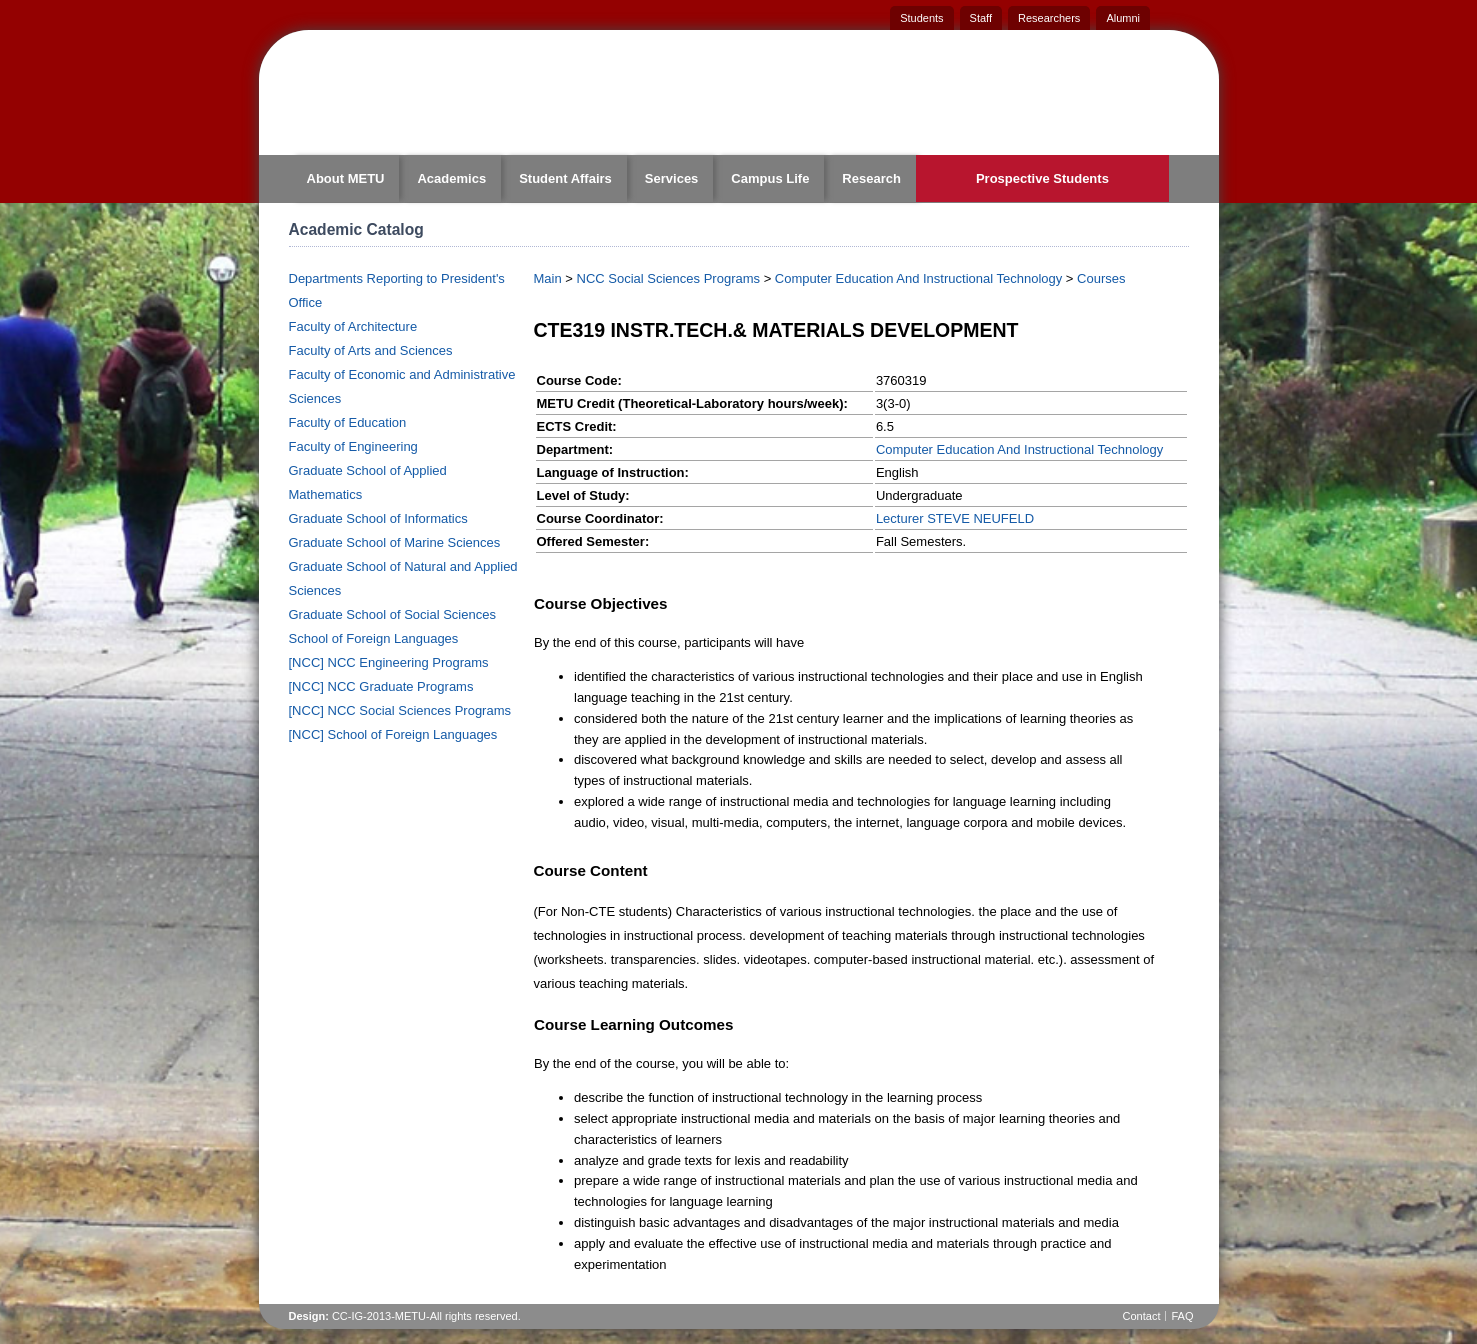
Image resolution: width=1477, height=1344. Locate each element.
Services (672, 178)
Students (921, 18)
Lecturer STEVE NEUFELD (955, 518)
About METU (346, 178)
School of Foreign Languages (374, 638)
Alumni (1123, 18)
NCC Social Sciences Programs (669, 278)
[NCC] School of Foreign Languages (393, 734)
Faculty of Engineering (353, 446)
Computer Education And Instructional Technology (918, 278)
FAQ (1182, 1316)
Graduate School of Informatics (378, 518)
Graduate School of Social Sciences (392, 614)
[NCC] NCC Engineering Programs (389, 662)
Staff (981, 18)
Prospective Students (1042, 178)
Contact (1142, 1316)
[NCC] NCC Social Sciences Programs (400, 710)
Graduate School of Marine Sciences (395, 542)
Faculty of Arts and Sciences (371, 350)
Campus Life (770, 178)
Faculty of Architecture (353, 326)
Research (871, 178)
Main (548, 278)
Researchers (1049, 18)
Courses (1101, 278)
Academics (451, 178)
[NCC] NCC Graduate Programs (381, 686)
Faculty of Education (348, 422)
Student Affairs (565, 178)
